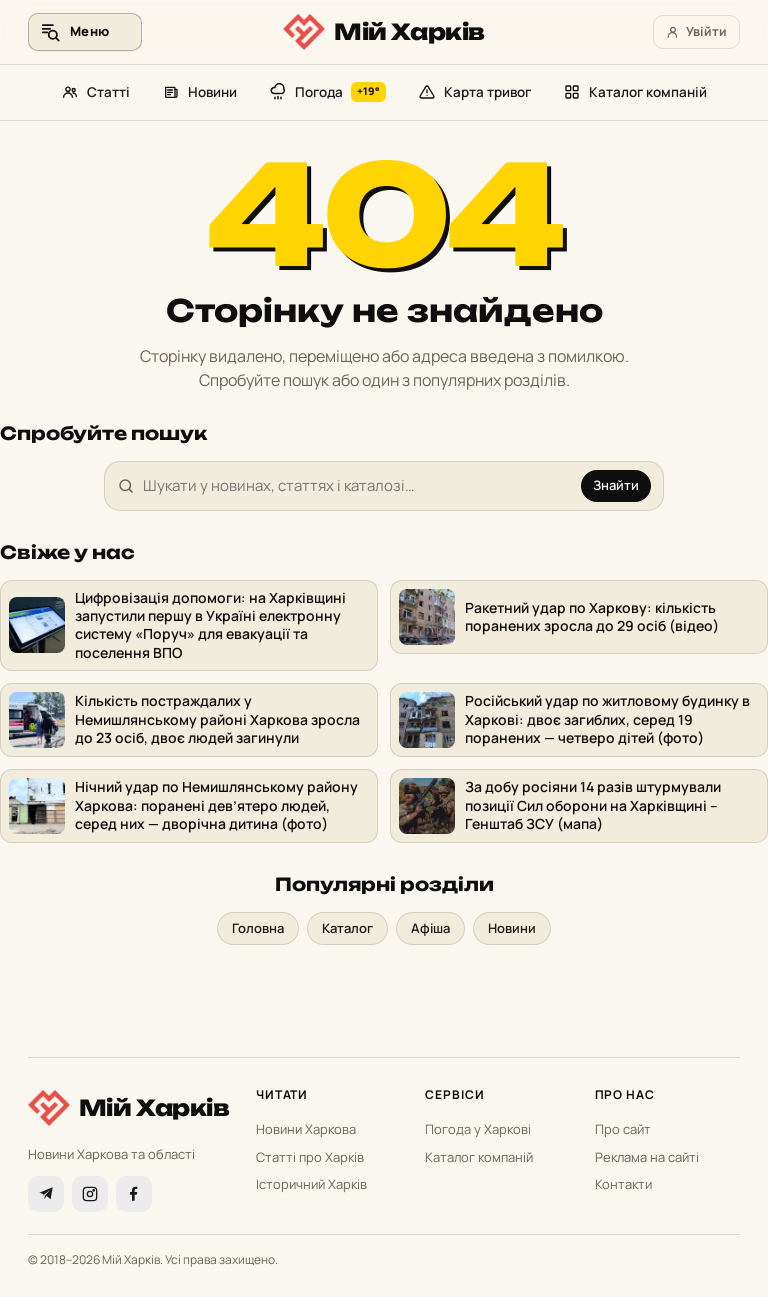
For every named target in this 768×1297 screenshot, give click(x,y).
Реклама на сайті (647, 1157)
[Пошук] (358, 486)
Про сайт (623, 1129)
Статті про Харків (310, 1157)
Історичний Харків (311, 1184)
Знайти (616, 485)
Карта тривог (474, 92)
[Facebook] (134, 1194)
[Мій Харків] (384, 32)
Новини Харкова (306, 1129)
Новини (199, 92)
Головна (258, 928)
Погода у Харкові (478, 1129)
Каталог (347, 928)
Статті (95, 92)
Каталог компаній (635, 92)
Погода (328, 92)
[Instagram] (90, 1194)
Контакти (623, 1184)
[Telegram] (46, 1194)
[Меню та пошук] (85, 32)
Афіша (430, 928)
